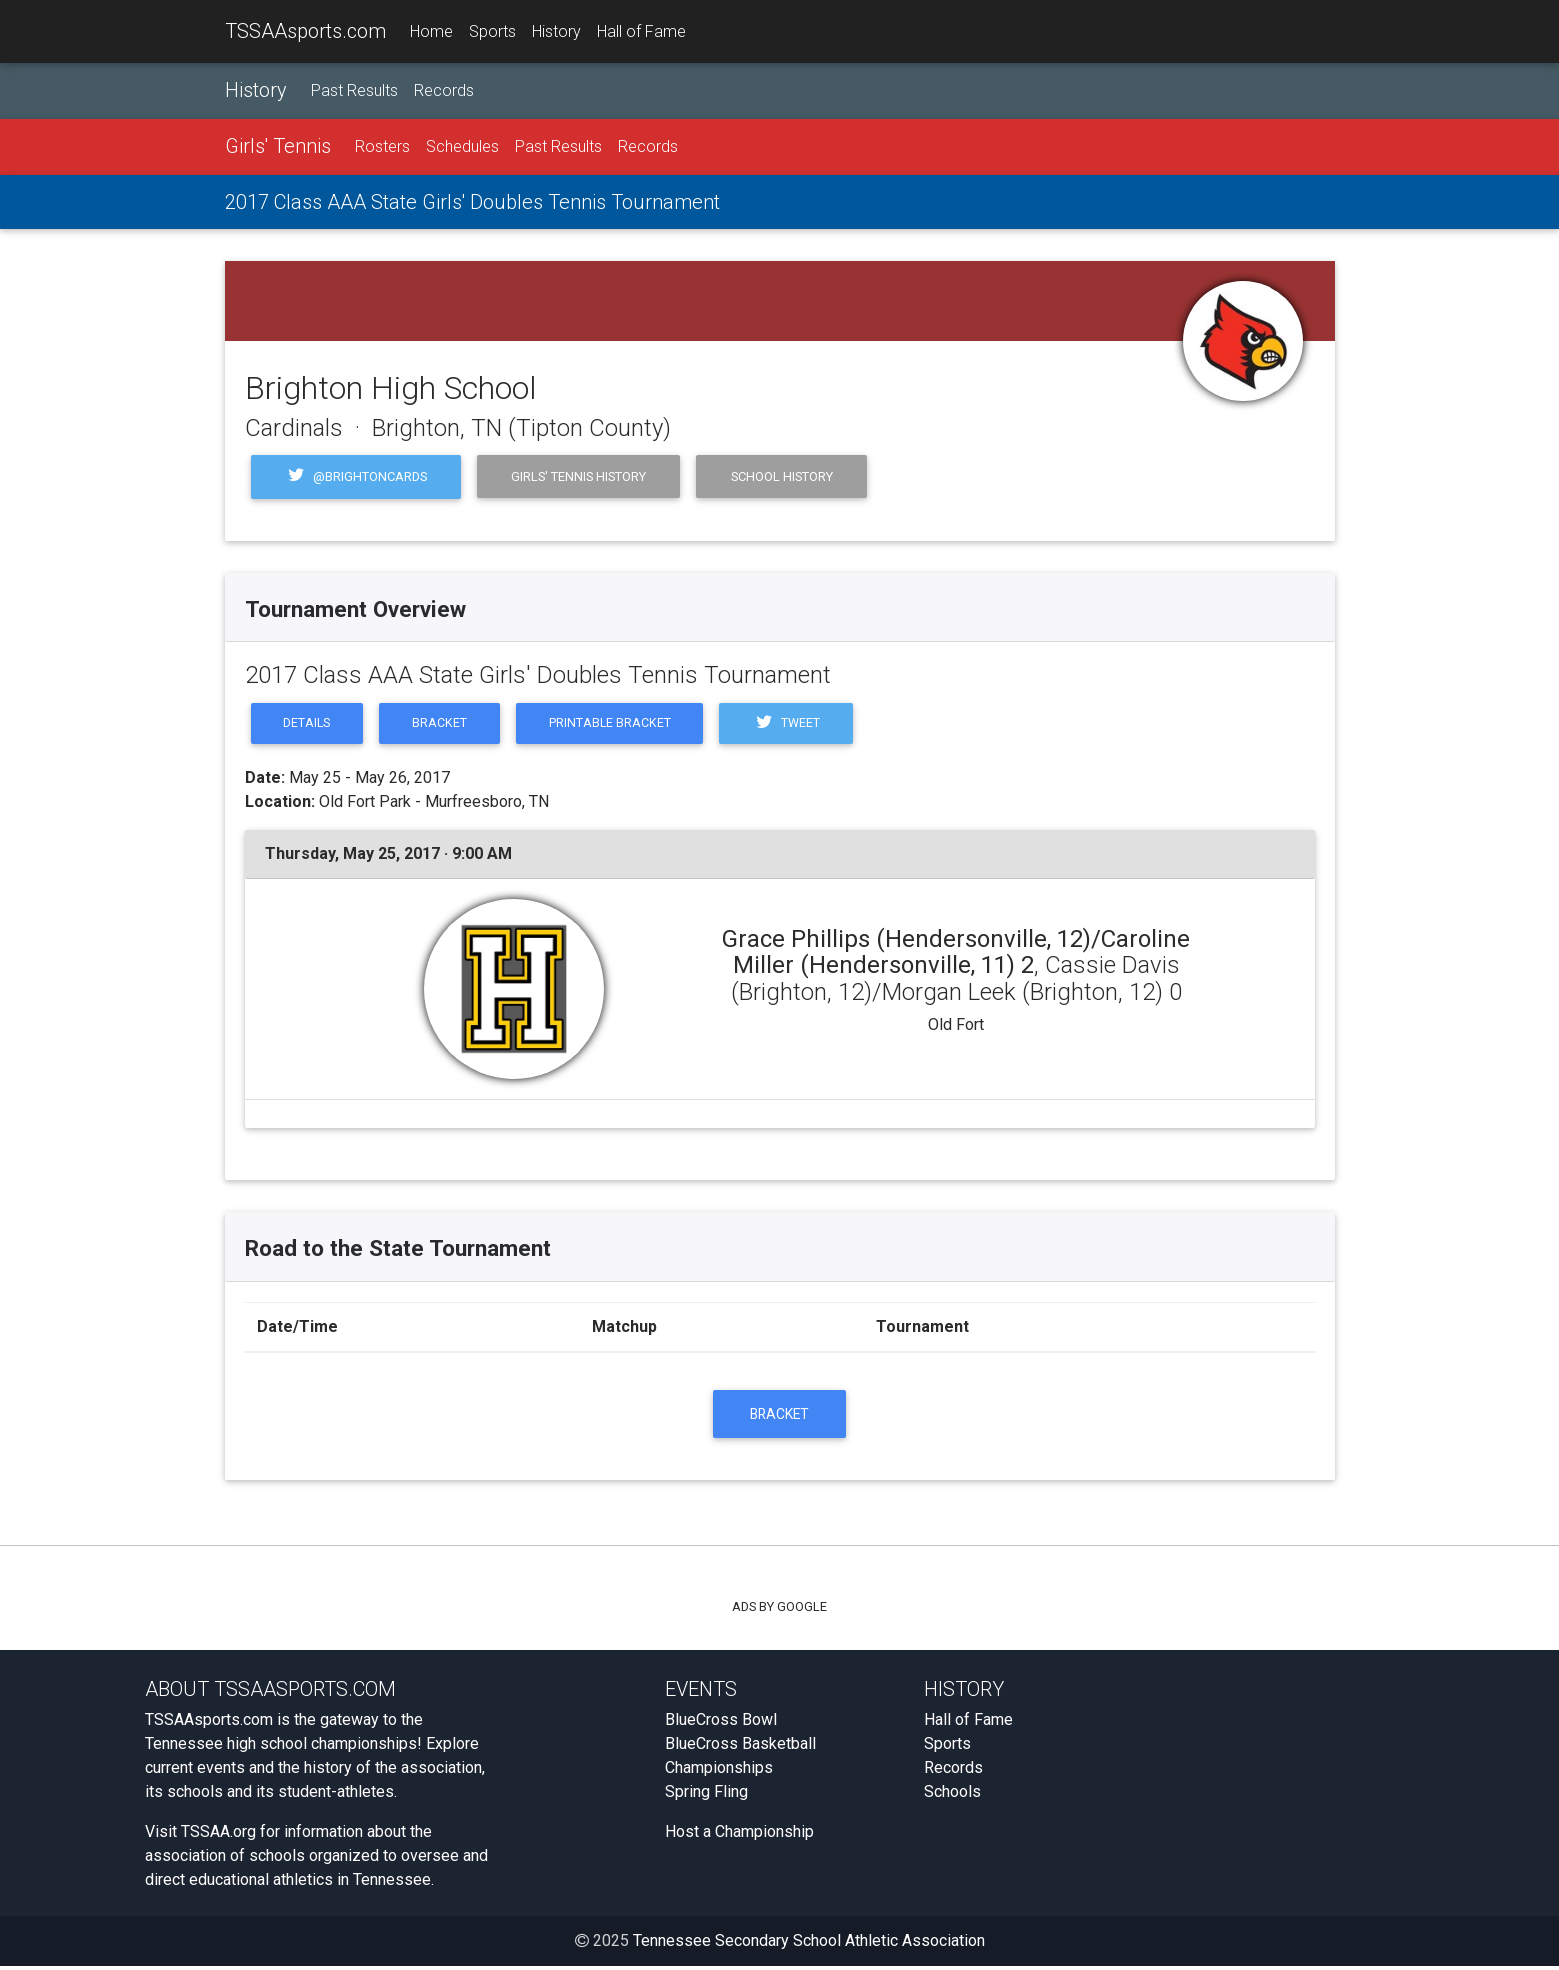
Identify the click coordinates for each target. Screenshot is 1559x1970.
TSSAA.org (218, 1835)
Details (309, 724)
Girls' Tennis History (578, 476)
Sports (492, 31)
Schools (952, 1795)
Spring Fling (706, 1795)
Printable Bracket (617, 724)
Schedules (462, 147)
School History (782, 476)
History (556, 31)
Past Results (354, 91)
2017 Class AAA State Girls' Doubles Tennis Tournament (472, 203)
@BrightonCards (356, 477)
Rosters (382, 147)
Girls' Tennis (278, 147)
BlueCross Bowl (721, 1723)
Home (431, 31)
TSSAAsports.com (305, 31)
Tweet (797, 725)
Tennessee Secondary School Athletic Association (809, 1944)
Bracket (444, 724)
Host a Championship (739, 1835)
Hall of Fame (641, 31)
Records (444, 91)
